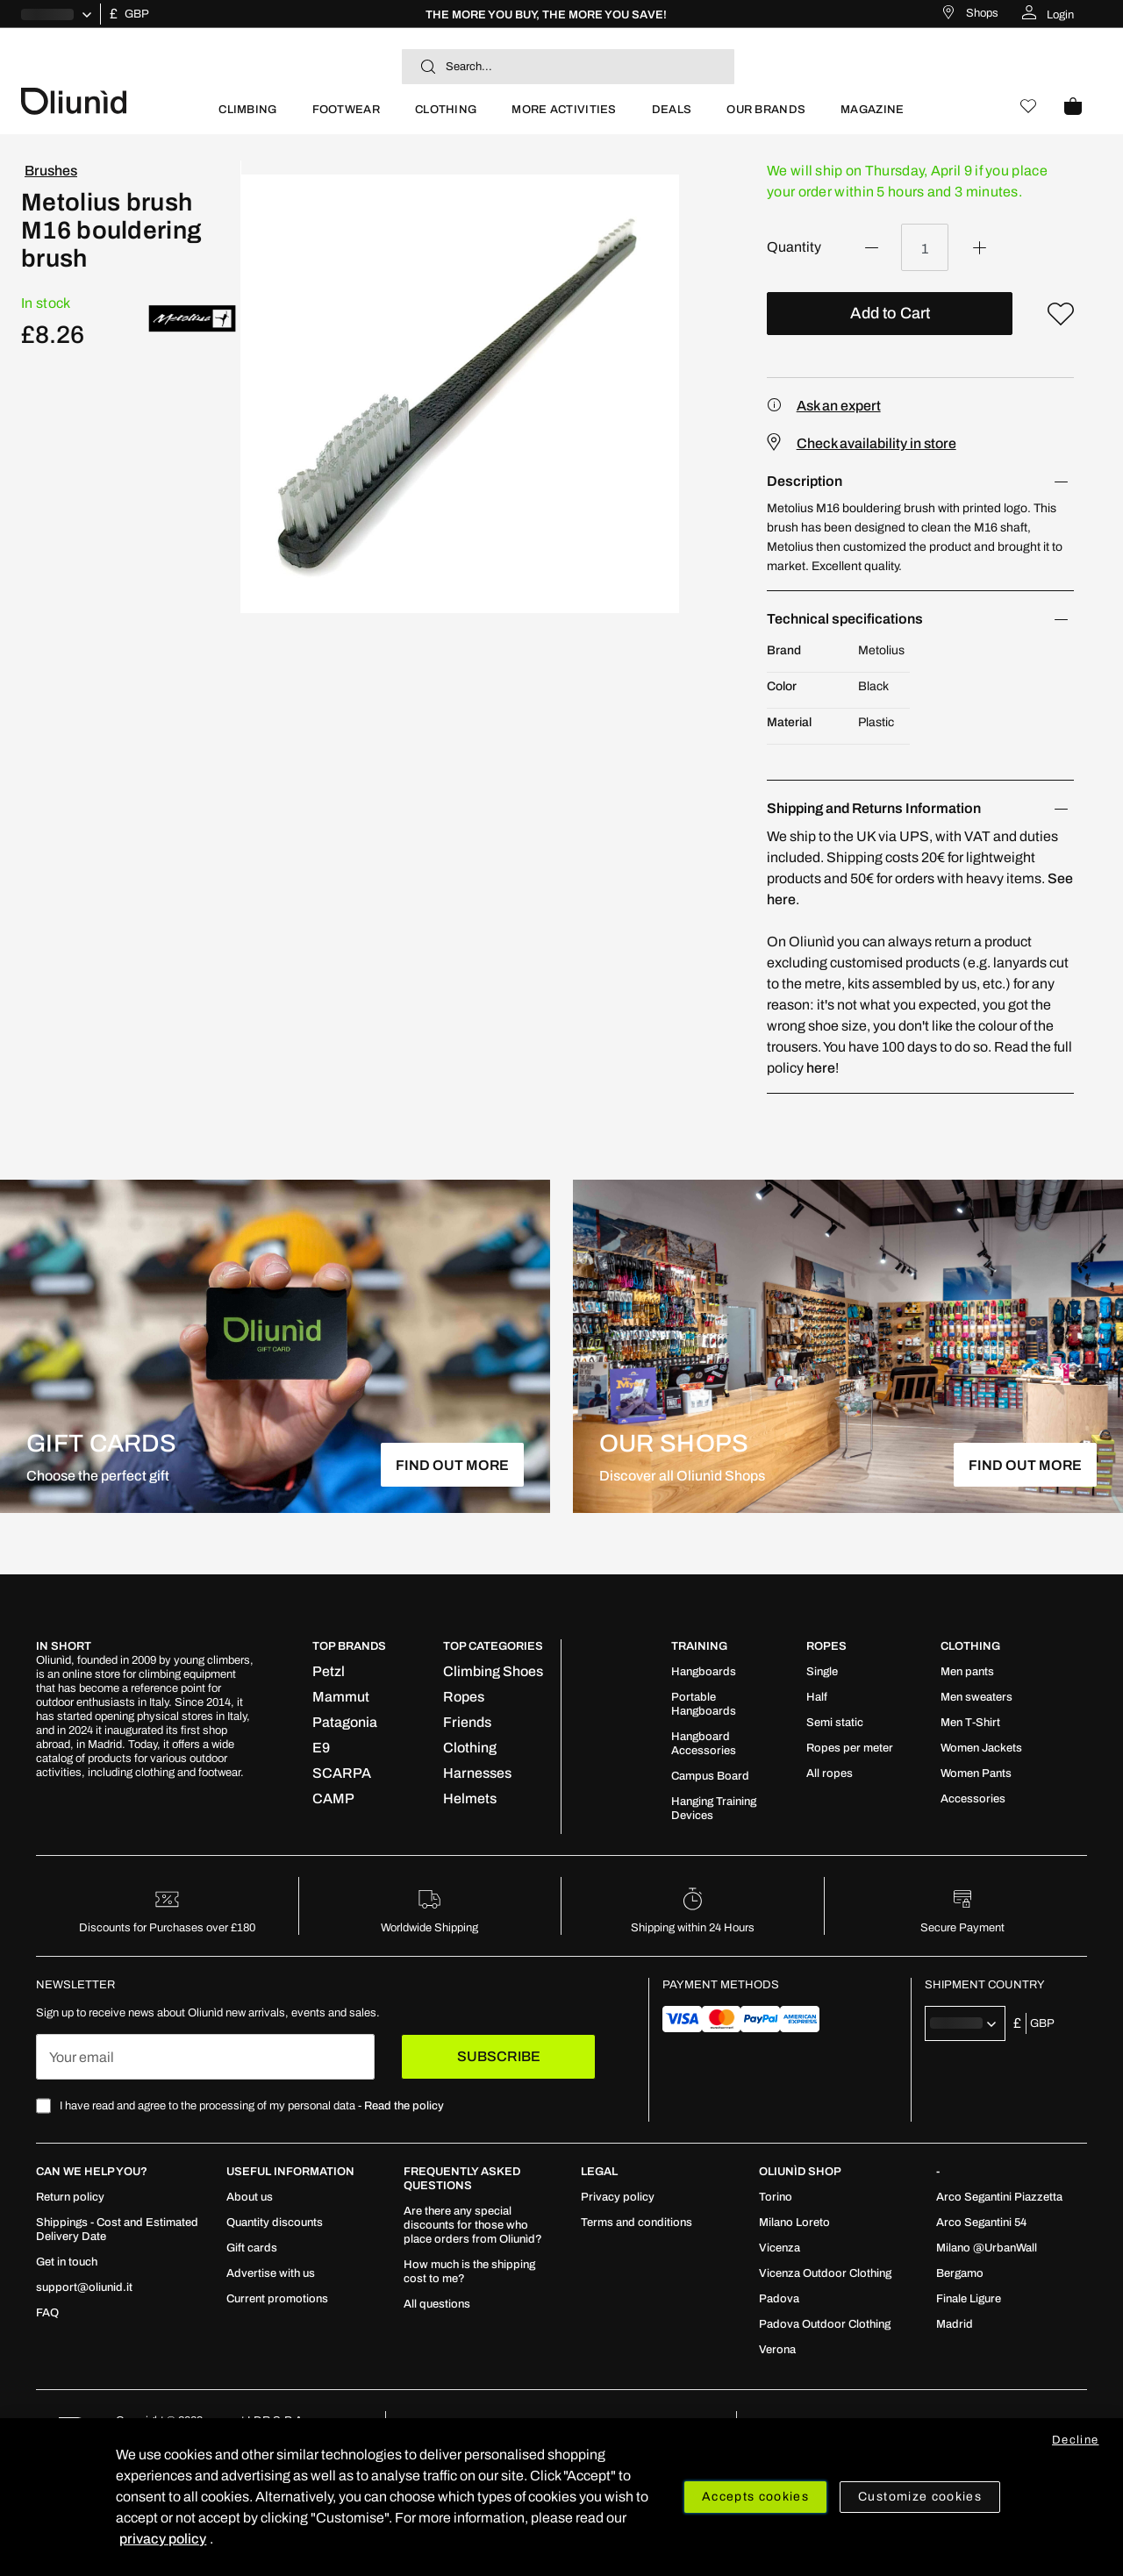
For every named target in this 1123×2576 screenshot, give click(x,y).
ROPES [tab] (826, 1646)
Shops (982, 13)
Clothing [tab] (970, 1646)
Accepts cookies (755, 2496)
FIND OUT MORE (452, 1465)
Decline (1075, 2440)
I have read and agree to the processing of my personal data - (252, 2106)
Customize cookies (920, 2496)
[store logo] (111, 99)
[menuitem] (247, 117)
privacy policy (162, 2538)
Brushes (51, 170)
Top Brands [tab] (349, 1646)
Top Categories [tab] (493, 1646)
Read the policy (404, 2106)
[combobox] (568, 66)
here (820, 1067)
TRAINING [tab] (699, 1646)
